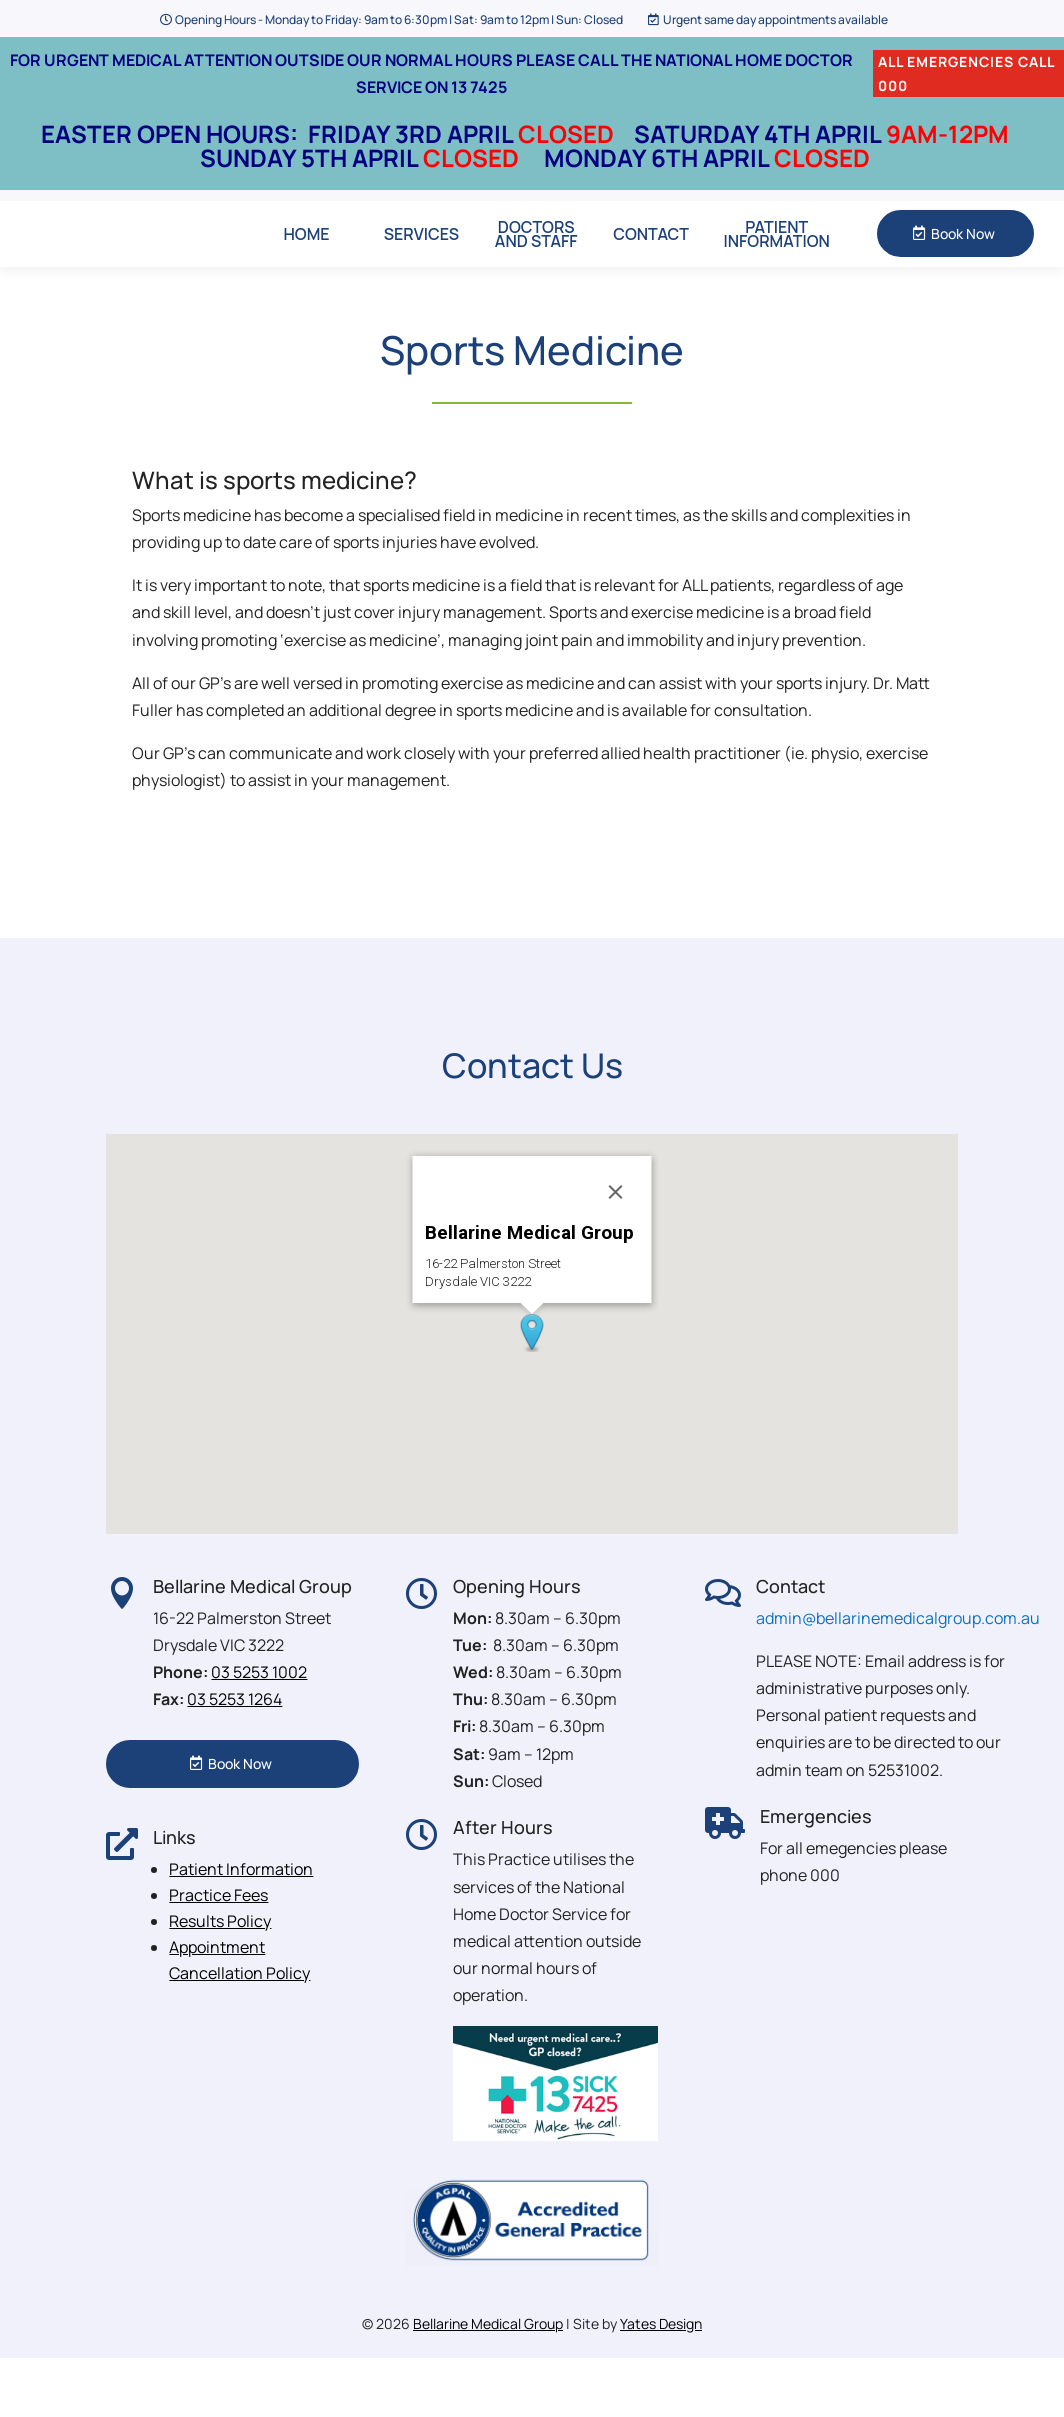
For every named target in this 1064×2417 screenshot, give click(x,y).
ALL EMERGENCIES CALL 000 (966, 73)
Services (421, 263)
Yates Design (661, 2382)
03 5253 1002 (259, 1731)
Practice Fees (218, 1953)
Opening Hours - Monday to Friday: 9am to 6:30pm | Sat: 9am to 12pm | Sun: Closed (399, 20)
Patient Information (777, 263)
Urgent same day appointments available (775, 20)
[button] (532, 1392)
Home (307, 263)
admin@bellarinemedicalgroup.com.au (898, 1676)
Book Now (963, 262)
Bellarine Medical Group (488, 2382)
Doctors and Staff (536, 263)
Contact (651, 263)
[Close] (616, 1251)
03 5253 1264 (234, 1758)
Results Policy (220, 1979)
